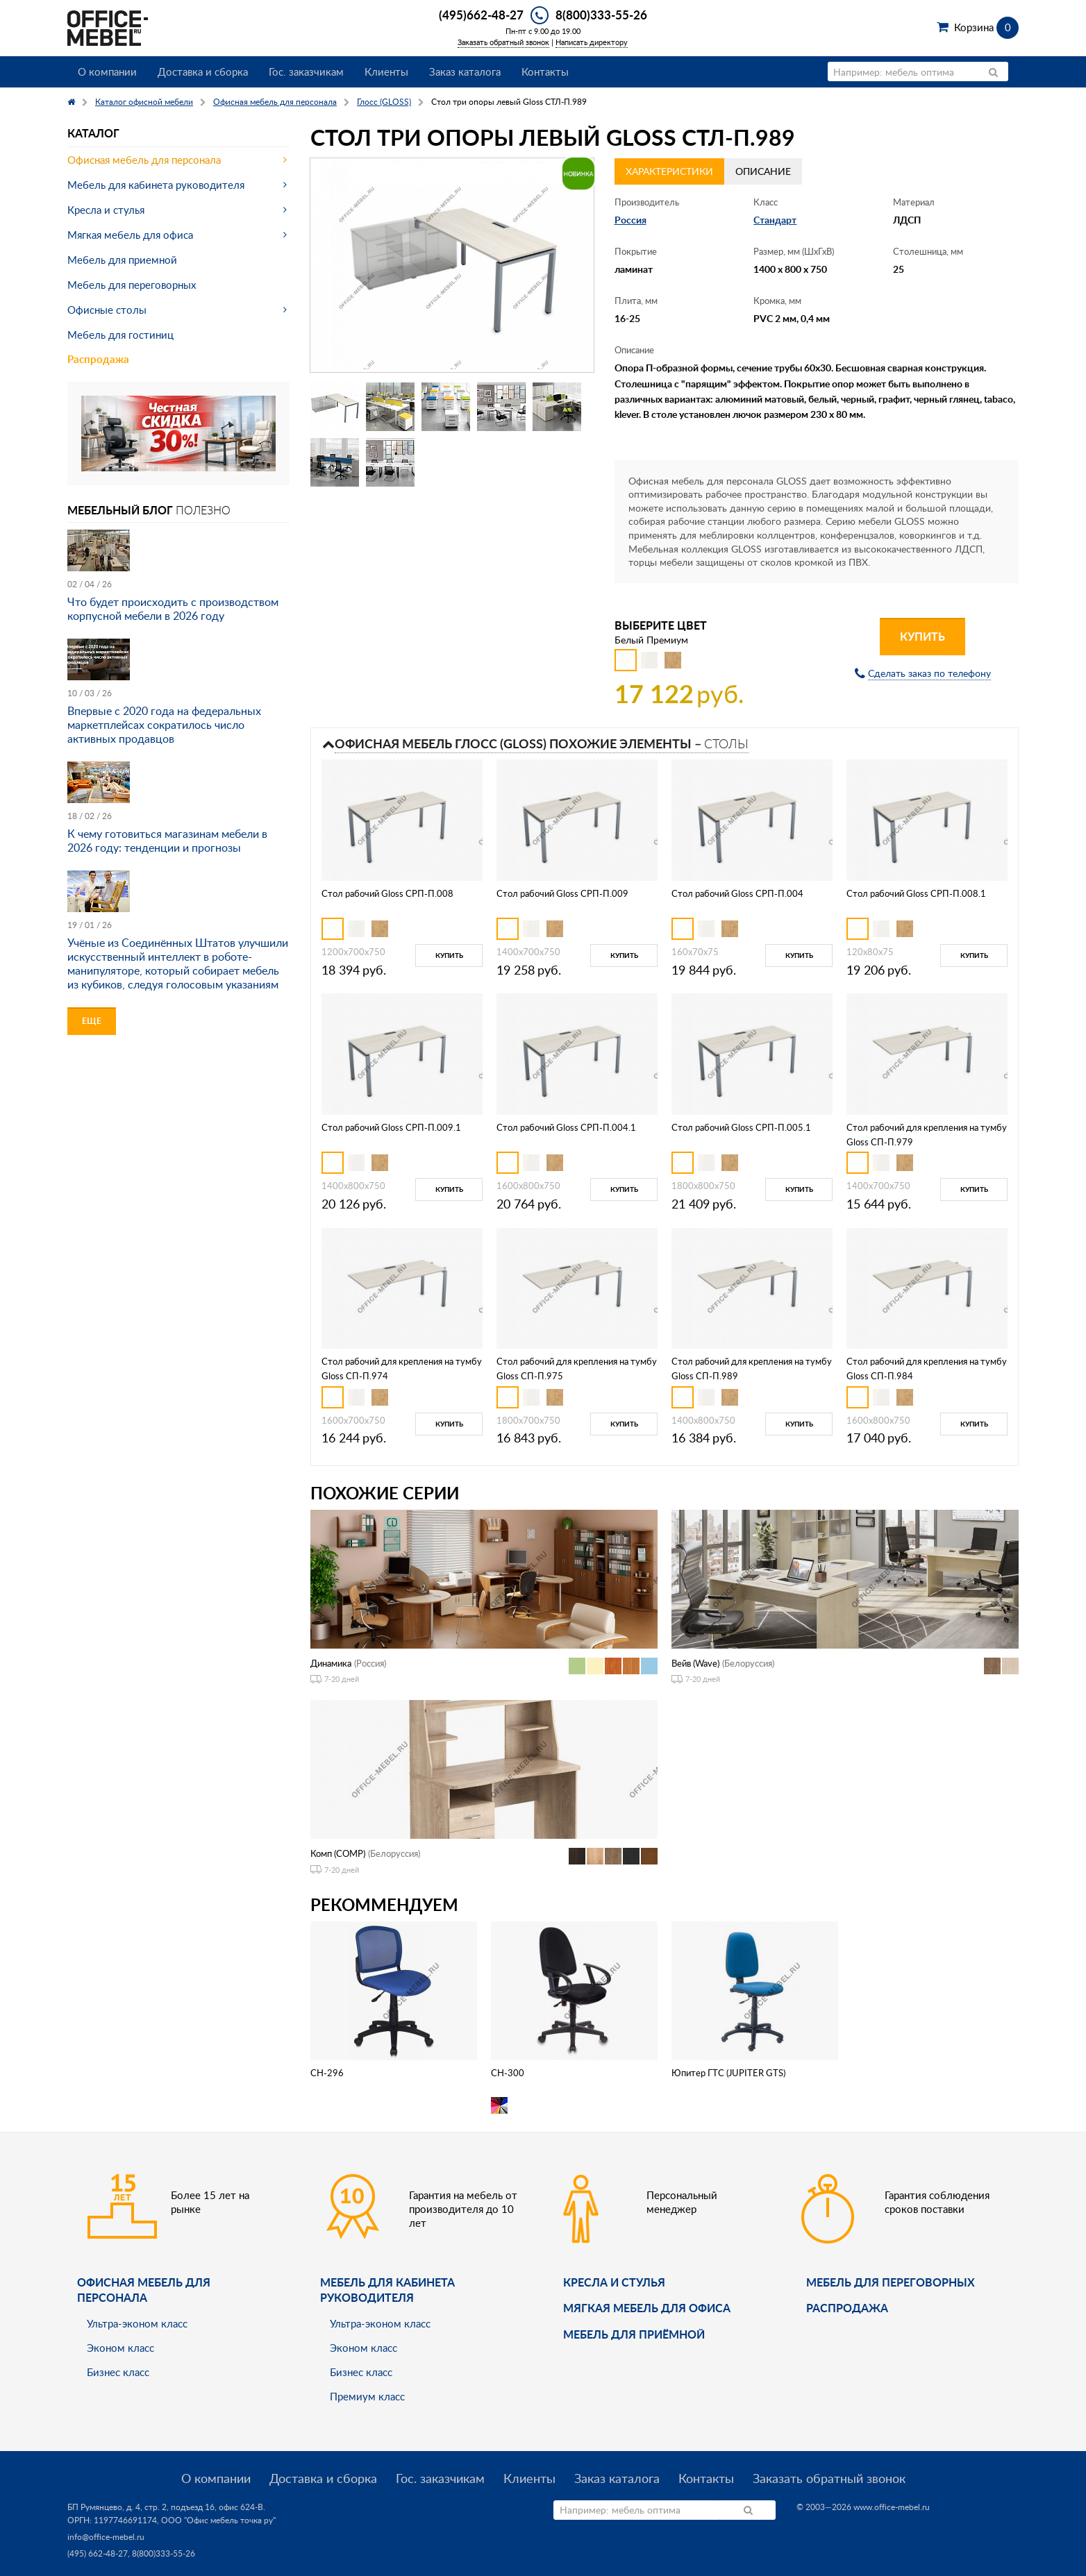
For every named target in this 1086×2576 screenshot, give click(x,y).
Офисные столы (107, 310)
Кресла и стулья (105, 210)
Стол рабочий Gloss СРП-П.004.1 (566, 1127)
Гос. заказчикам (306, 71)
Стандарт (774, 219)
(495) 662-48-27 (97, 2553)
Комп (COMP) (337, 1853)
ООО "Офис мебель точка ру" (218, 2520)
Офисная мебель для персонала (144, 160)
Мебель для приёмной (634, 2334)
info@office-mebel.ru (105, 2537)
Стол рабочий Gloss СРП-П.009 (562, 893)
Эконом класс (120, 2348)
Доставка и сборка (203, 71)
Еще (91, 1021)
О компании (107, 71)
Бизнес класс (118, 2372)
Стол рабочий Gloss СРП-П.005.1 (741, 1127)
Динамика (330, 1663)
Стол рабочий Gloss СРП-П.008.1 (916, 893)
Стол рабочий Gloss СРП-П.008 (387, 893)
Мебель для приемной (122, 260)
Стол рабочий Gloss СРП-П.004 (737, 893)
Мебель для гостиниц (120, 335)
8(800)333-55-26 (601, 14)
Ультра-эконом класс (137, 2323)
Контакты (545, 71)
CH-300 (507, 2072)
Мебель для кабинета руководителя (155, 185)
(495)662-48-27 (481, 14)
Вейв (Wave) (695, 1663)
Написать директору (591, 42)
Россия (630, 219)
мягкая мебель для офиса (646, 2308)
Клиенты (386, 71)
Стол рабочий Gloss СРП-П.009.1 (391, 1127)
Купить (922, 636)
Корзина (986, 27)
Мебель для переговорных (131, 285)
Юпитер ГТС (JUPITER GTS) (728, 2072)
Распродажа (98, 359)
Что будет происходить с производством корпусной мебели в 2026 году (172, 608)
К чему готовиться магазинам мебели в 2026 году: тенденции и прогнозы (167, 840)
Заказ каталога (465, 71)
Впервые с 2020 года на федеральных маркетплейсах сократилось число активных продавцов (164, 724)
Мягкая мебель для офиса (130, 235)
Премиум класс (367, 2396)
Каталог (93, 133)
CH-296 (327, 2072)
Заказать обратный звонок (503, 42)
